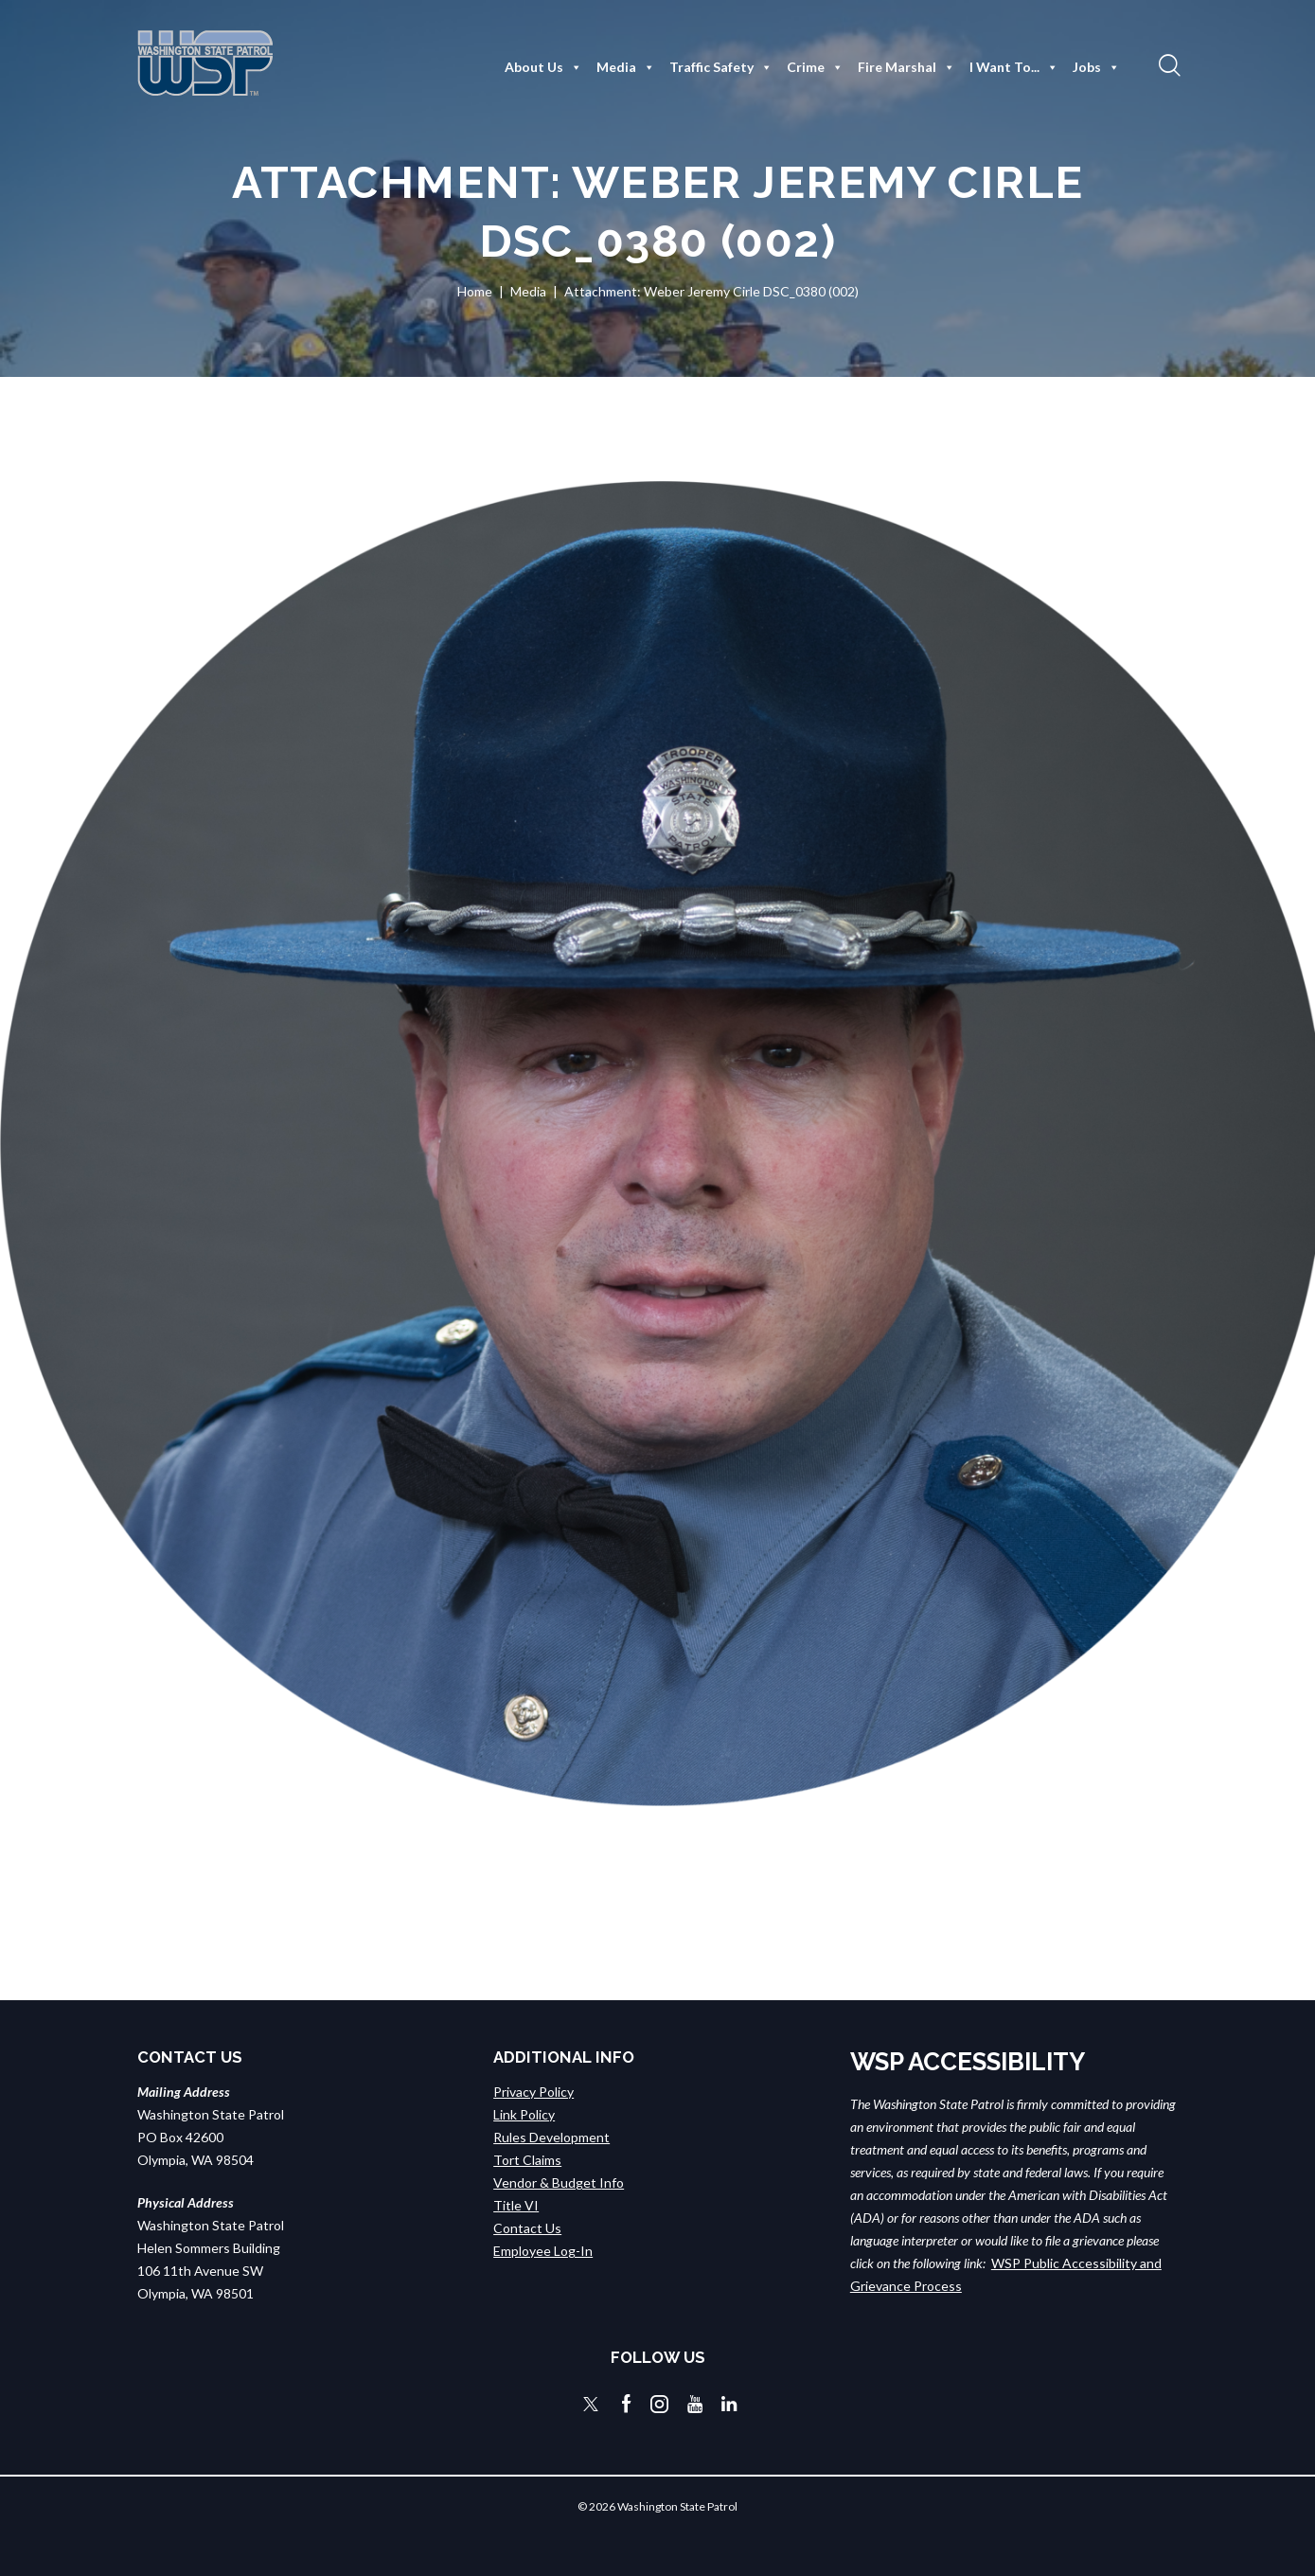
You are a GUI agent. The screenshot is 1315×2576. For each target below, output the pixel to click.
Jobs (1096, 67)
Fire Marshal (906, 67)
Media (625, 67)
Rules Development (551, 2137)
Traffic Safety (721, 67)
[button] (1167, 64)
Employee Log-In (543, 2251)
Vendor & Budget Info (558, 2182)
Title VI (516, 2205)
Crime (815, 67)
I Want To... (1013, 67)
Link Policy (524, 2114)
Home (474, 291)
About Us (543, 67)
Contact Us (527, 2228)
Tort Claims (527, 2160)
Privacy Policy (533, 2092)
